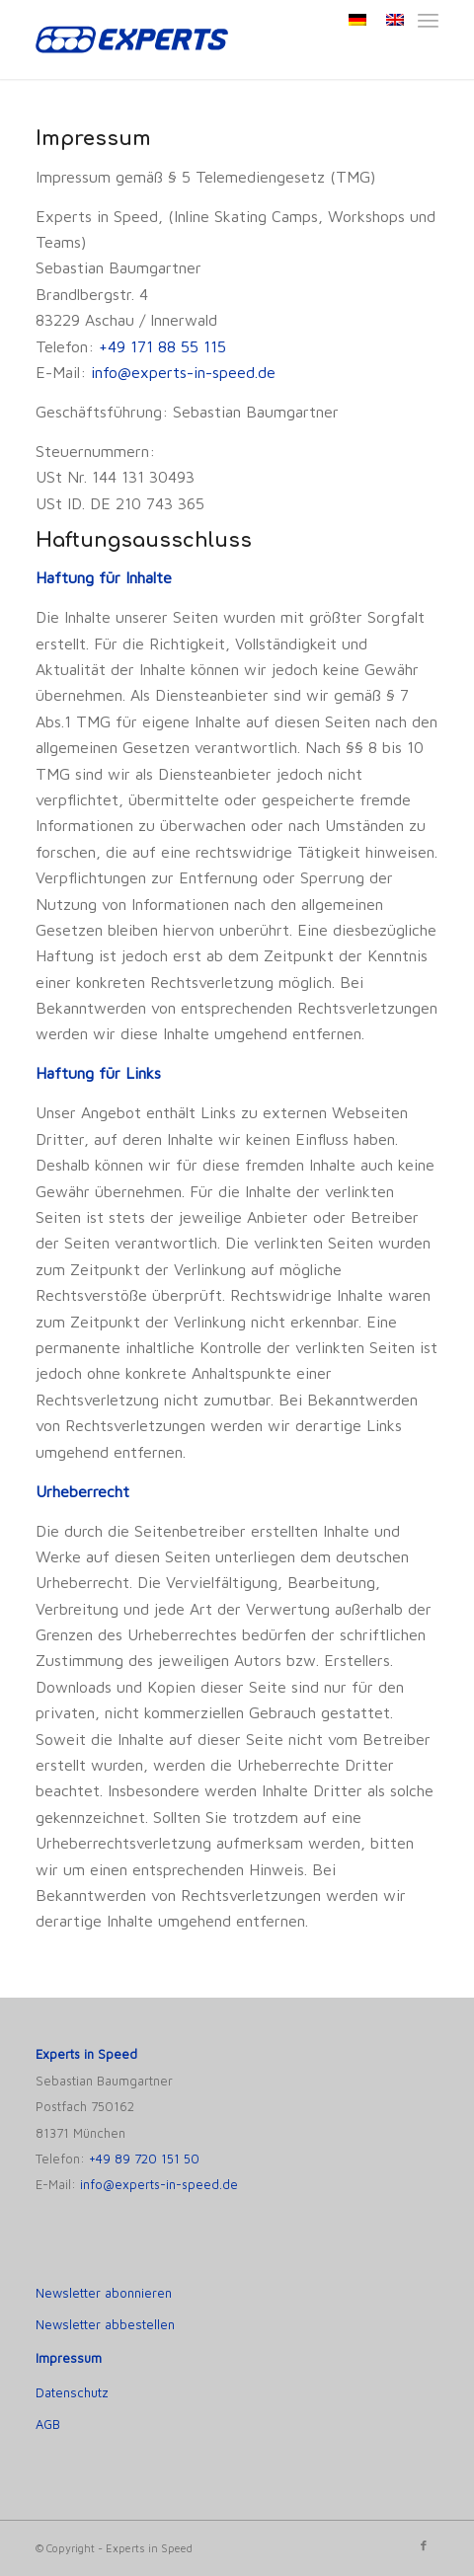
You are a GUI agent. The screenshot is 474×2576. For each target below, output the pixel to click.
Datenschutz (72, 2392)
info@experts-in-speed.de (183, 372)
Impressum (69, 2358)
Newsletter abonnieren (104, 2293)
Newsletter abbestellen (105, 2324)
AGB (48, 2424)
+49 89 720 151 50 (144, 2159)
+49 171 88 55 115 (162, 346)
